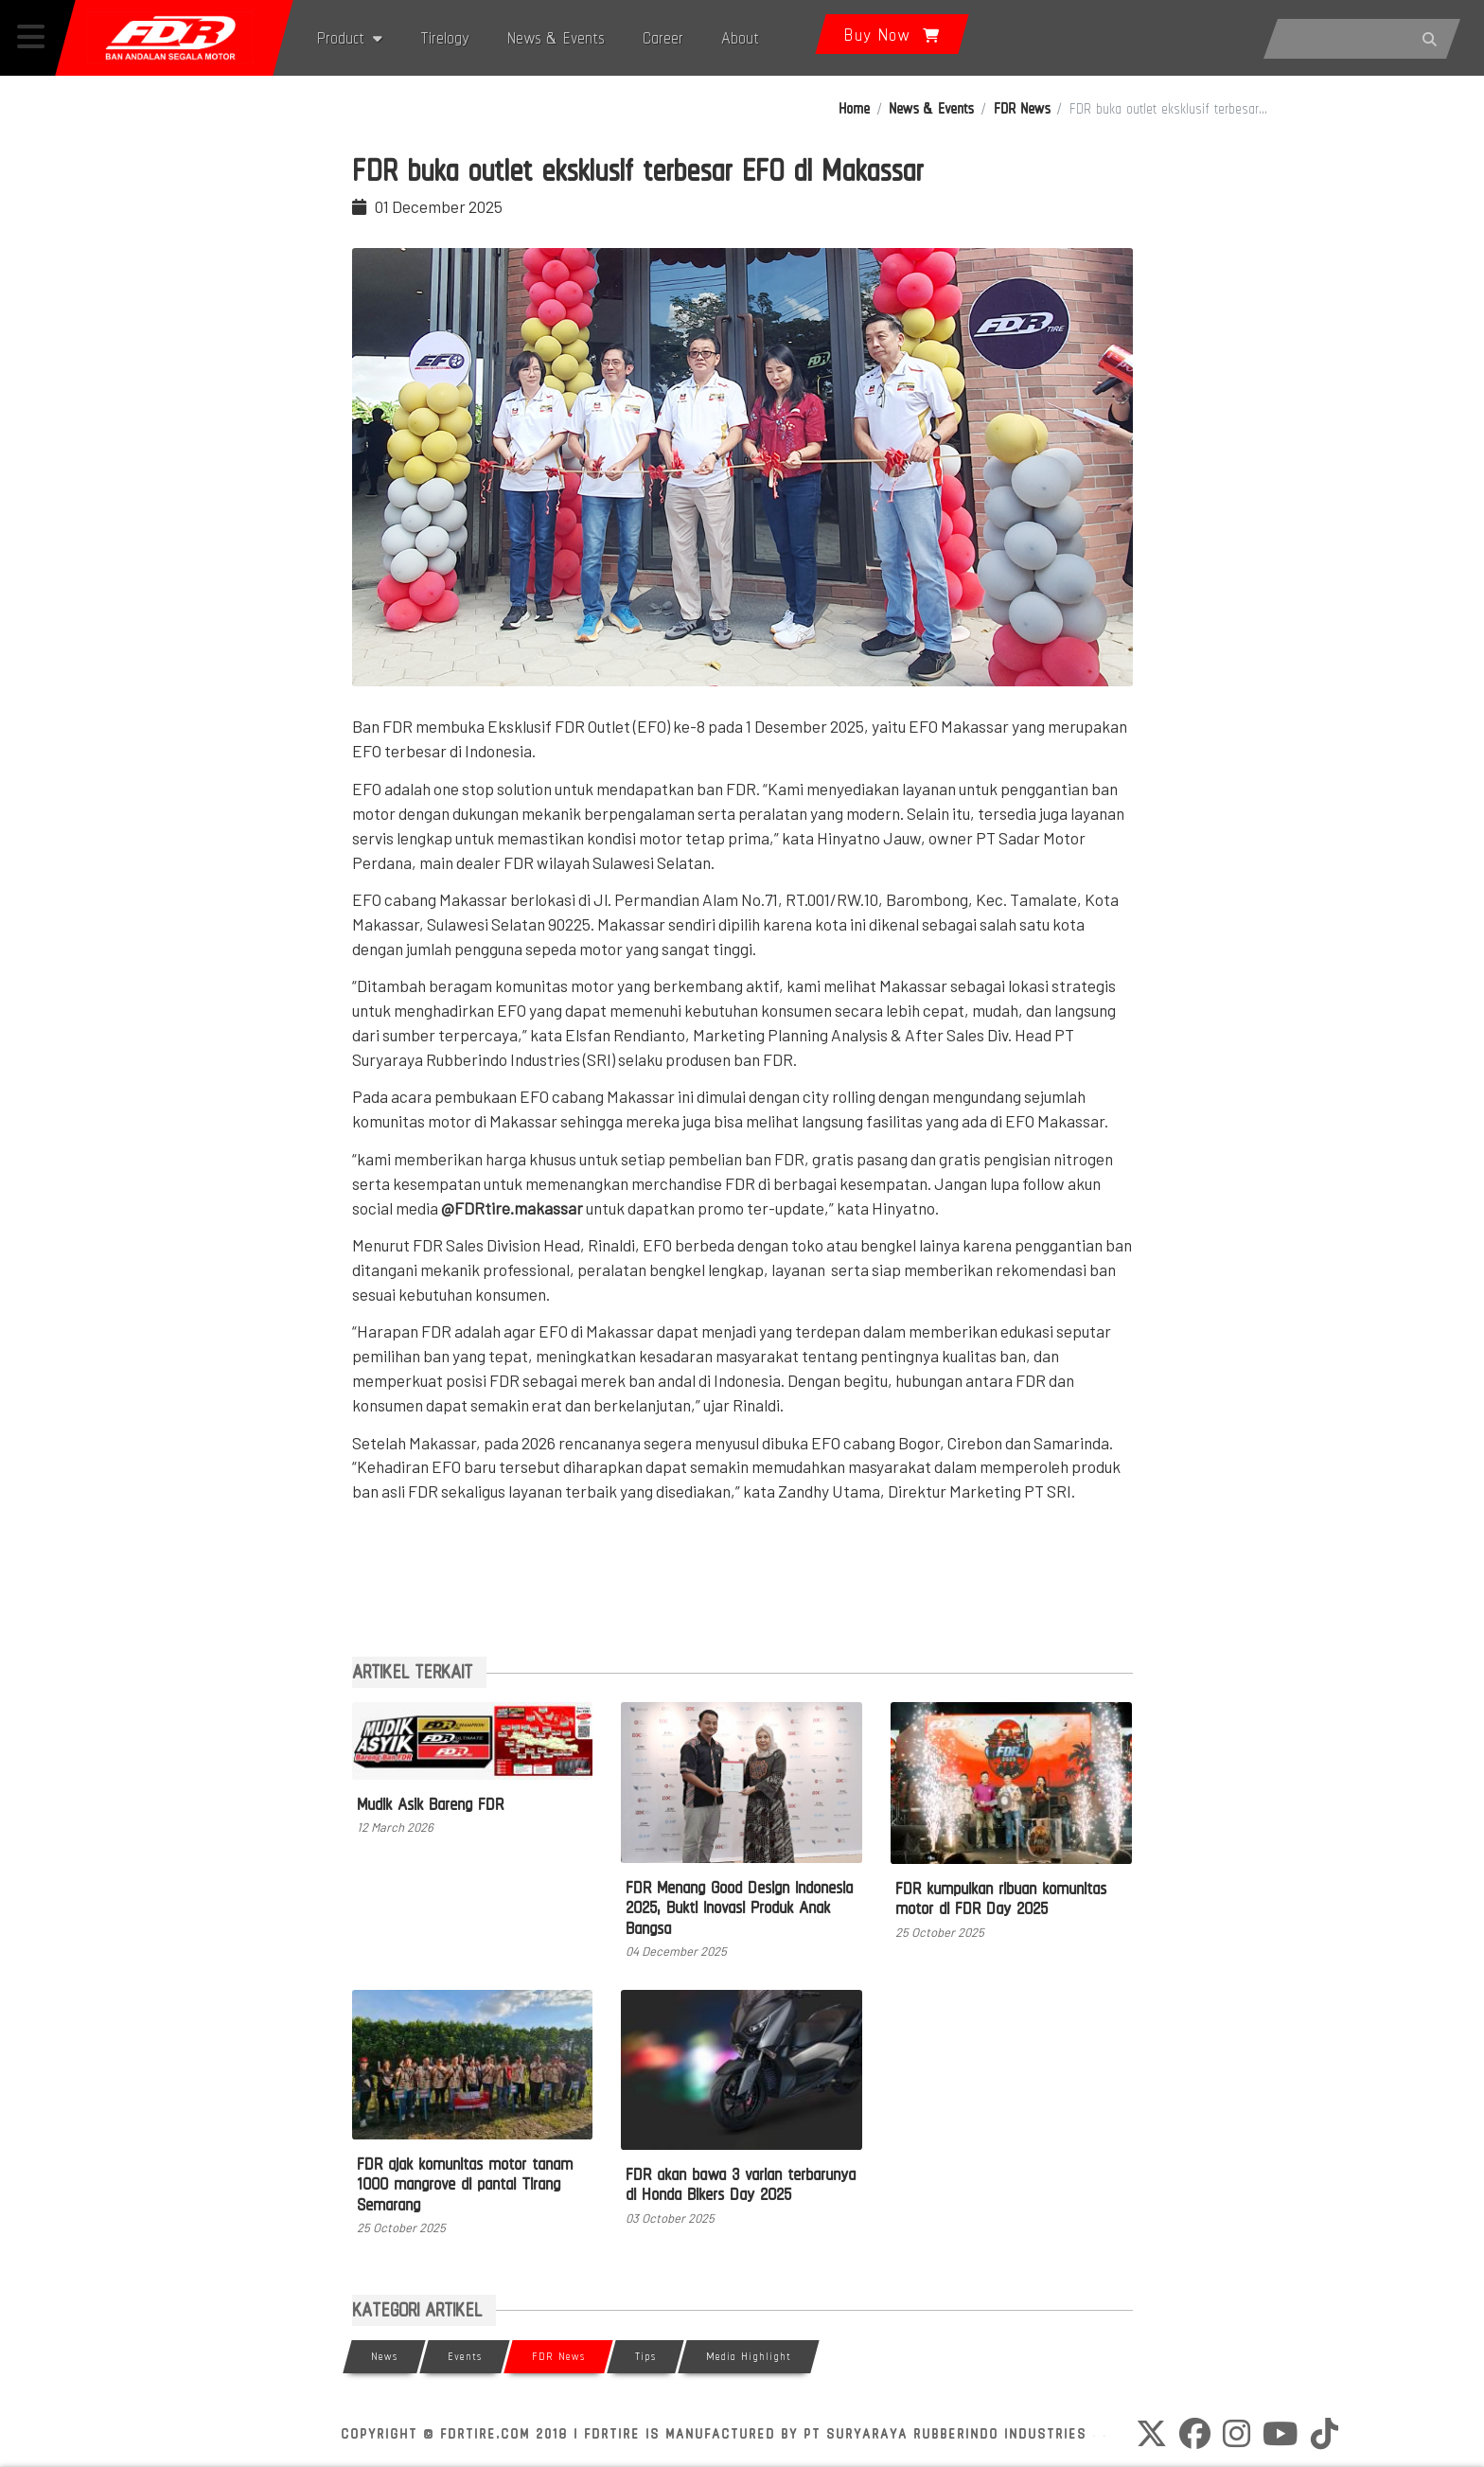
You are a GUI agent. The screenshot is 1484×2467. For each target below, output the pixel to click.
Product (349, 37)
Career (663, 37)
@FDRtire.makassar (513, 1207)
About (740, 37)
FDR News (1022, 108)
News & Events (556, 37)
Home (854, 108)
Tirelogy (444, 37)
